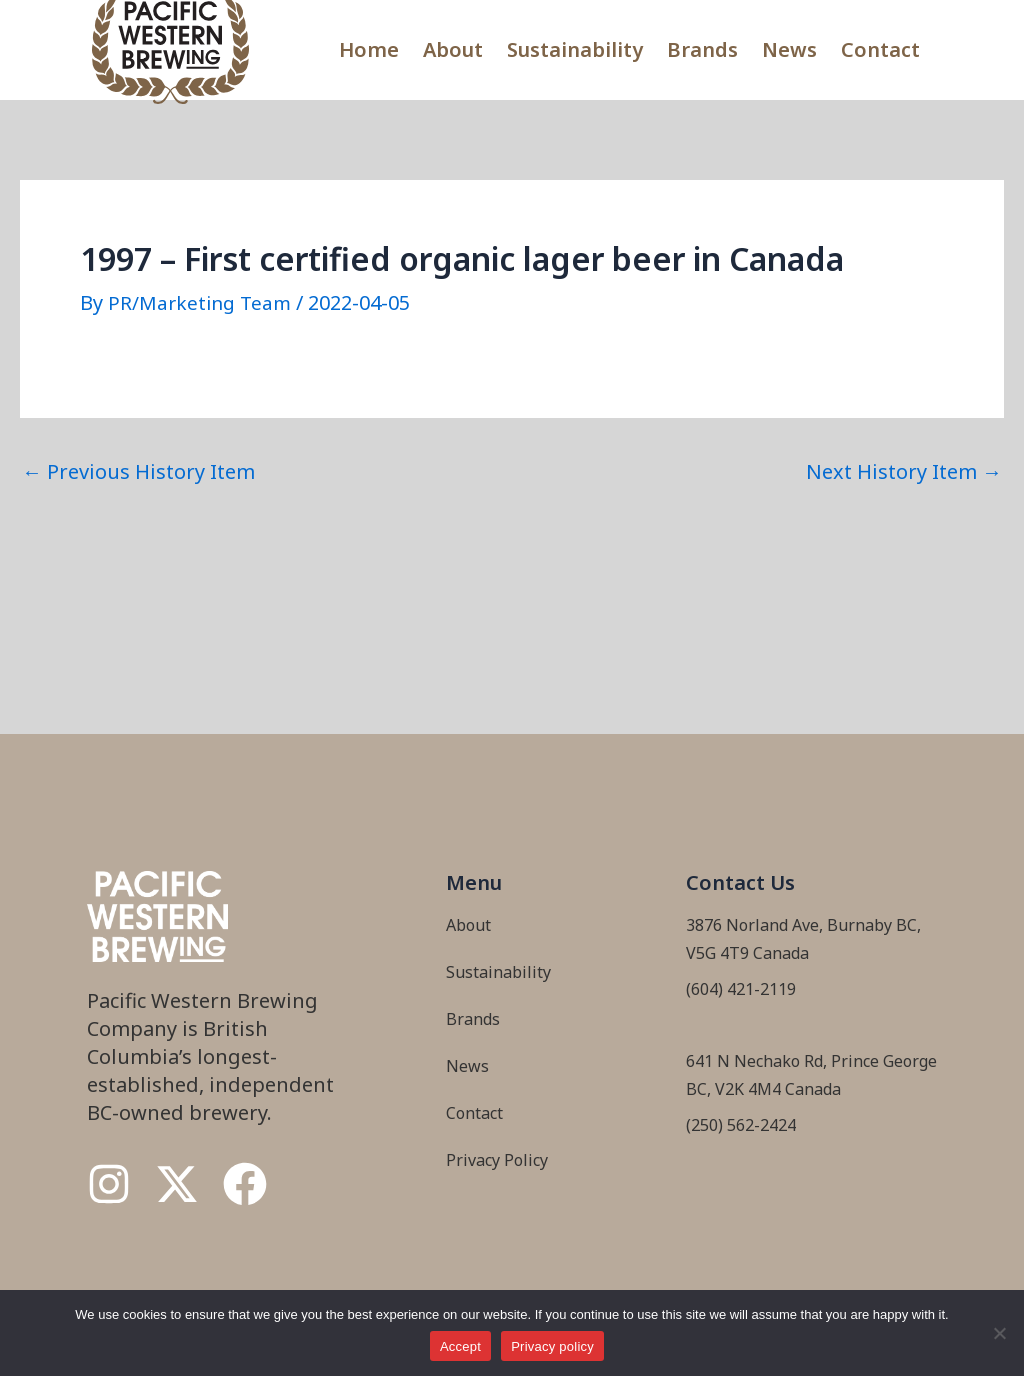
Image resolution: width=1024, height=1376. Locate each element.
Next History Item (904, 471)
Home (369, 49)
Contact (880, 49)
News (789, 49)
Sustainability (575, 49)
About (453, 49)
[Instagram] (109, 1184)
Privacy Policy (497, 1159)
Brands (702, 49)
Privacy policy (552, 1346)
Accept (460, 1346)
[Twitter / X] (177, 1184)
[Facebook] (245, 1184)
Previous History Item (138, 471)
